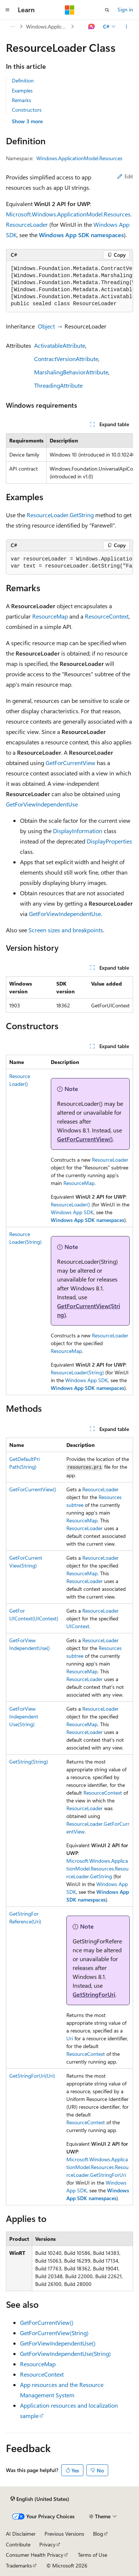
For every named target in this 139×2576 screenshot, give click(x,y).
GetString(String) (28, 1761)
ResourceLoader (110, 1159)
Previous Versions (64, 2533)
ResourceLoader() (70, 1204)
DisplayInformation (77, 831)
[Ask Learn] (92, 27)
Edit (125, 176)
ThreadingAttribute (58, 385)
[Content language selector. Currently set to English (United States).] (40, 2499)
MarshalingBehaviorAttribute (71, 372)
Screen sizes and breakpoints (66, 930)
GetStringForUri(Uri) (32, 2075)
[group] (69, 286)
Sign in (125, 9)
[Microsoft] (70, 10)
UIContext (77, 1626)
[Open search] (107, 10)
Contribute (18, 2544)
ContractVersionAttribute (66, 359)
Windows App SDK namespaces (81, 235)
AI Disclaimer (21, 2533)
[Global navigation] (7, 10)
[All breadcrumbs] (12, 27)
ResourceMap (50, 616)
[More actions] (126, 27)
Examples (22, 90)
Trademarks (19, 2565)
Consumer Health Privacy (34, 2554)
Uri (69, 2038)
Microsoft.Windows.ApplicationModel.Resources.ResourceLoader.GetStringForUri (97, 2167)
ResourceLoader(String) (77, 1372)
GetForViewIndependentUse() (58, 2343)
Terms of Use (92, 2554)
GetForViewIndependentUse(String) (23, 1716)
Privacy (47, 2544)
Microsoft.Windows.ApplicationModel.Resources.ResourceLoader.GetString (97, 1868)
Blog (98, 2533)
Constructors (27, 109)
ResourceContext (107, 616)
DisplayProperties (109, 841)
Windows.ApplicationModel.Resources (47, 26)
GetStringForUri (94, 1994)
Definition (23, 80)
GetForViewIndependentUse (42, 804)
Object (46, 326)
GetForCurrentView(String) (54, 2333)
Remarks (21, 100)
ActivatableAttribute (59, 345)
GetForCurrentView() (85, 1139)
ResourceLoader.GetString (60, 515)
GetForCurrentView (70, 763)
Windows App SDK (72, 1212)
